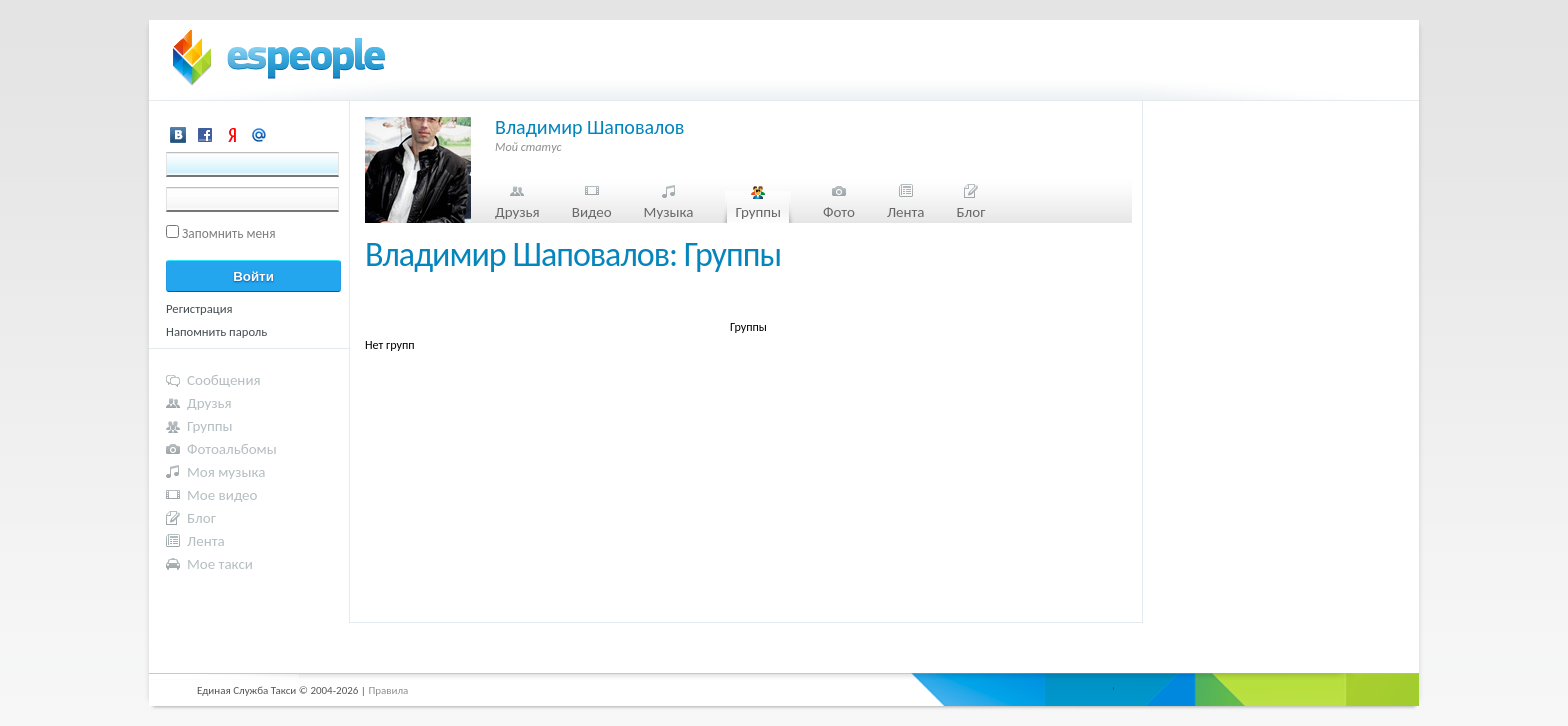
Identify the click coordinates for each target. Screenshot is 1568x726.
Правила (388, 690)
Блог (971, 212)
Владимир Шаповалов (589, 127)
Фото (839, 212)
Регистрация (199, 308)
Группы (758, 212)
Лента (906, 212)
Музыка (669, 212)
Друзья (517, 212)
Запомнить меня (229, 233)
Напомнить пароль (216, 331)
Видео (592, 212)
